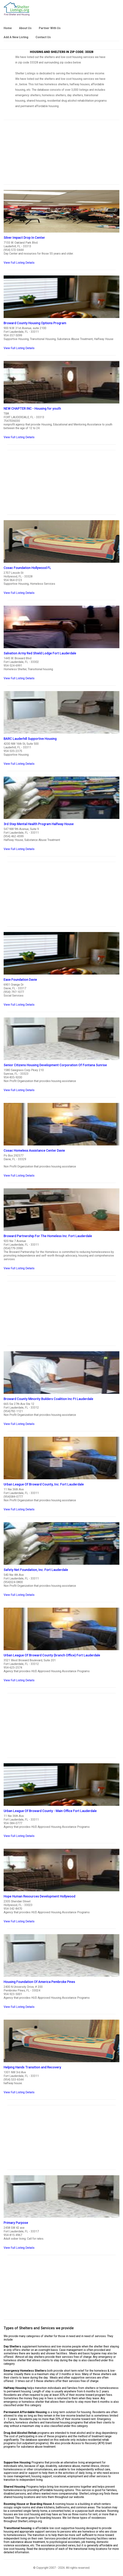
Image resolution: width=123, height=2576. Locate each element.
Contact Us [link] (43, 37)
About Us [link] (25, 28)
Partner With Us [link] (50, 28)
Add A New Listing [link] (16, 37)
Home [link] (8, 28)
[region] (61, 154)
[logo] (17, 9)
